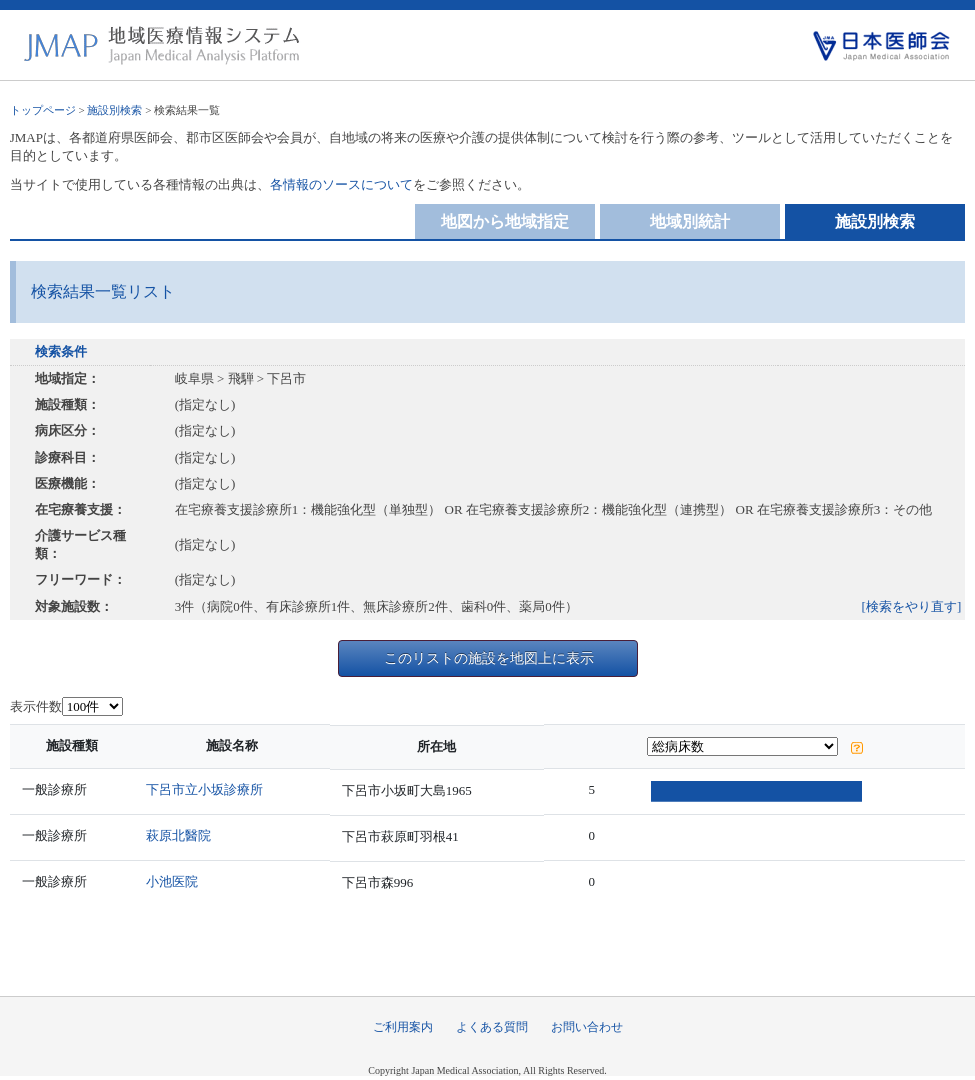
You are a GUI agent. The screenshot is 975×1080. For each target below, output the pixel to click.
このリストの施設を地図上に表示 (489, 658)
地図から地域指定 (505, 221)
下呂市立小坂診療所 (209, 789)
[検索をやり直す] (912, 606)
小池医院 (177, 881)
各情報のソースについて (341, 184)
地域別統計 (690, 221)
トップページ (43, 110)
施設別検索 (114, 110)
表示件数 (36, 706)
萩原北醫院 (183, 835)
